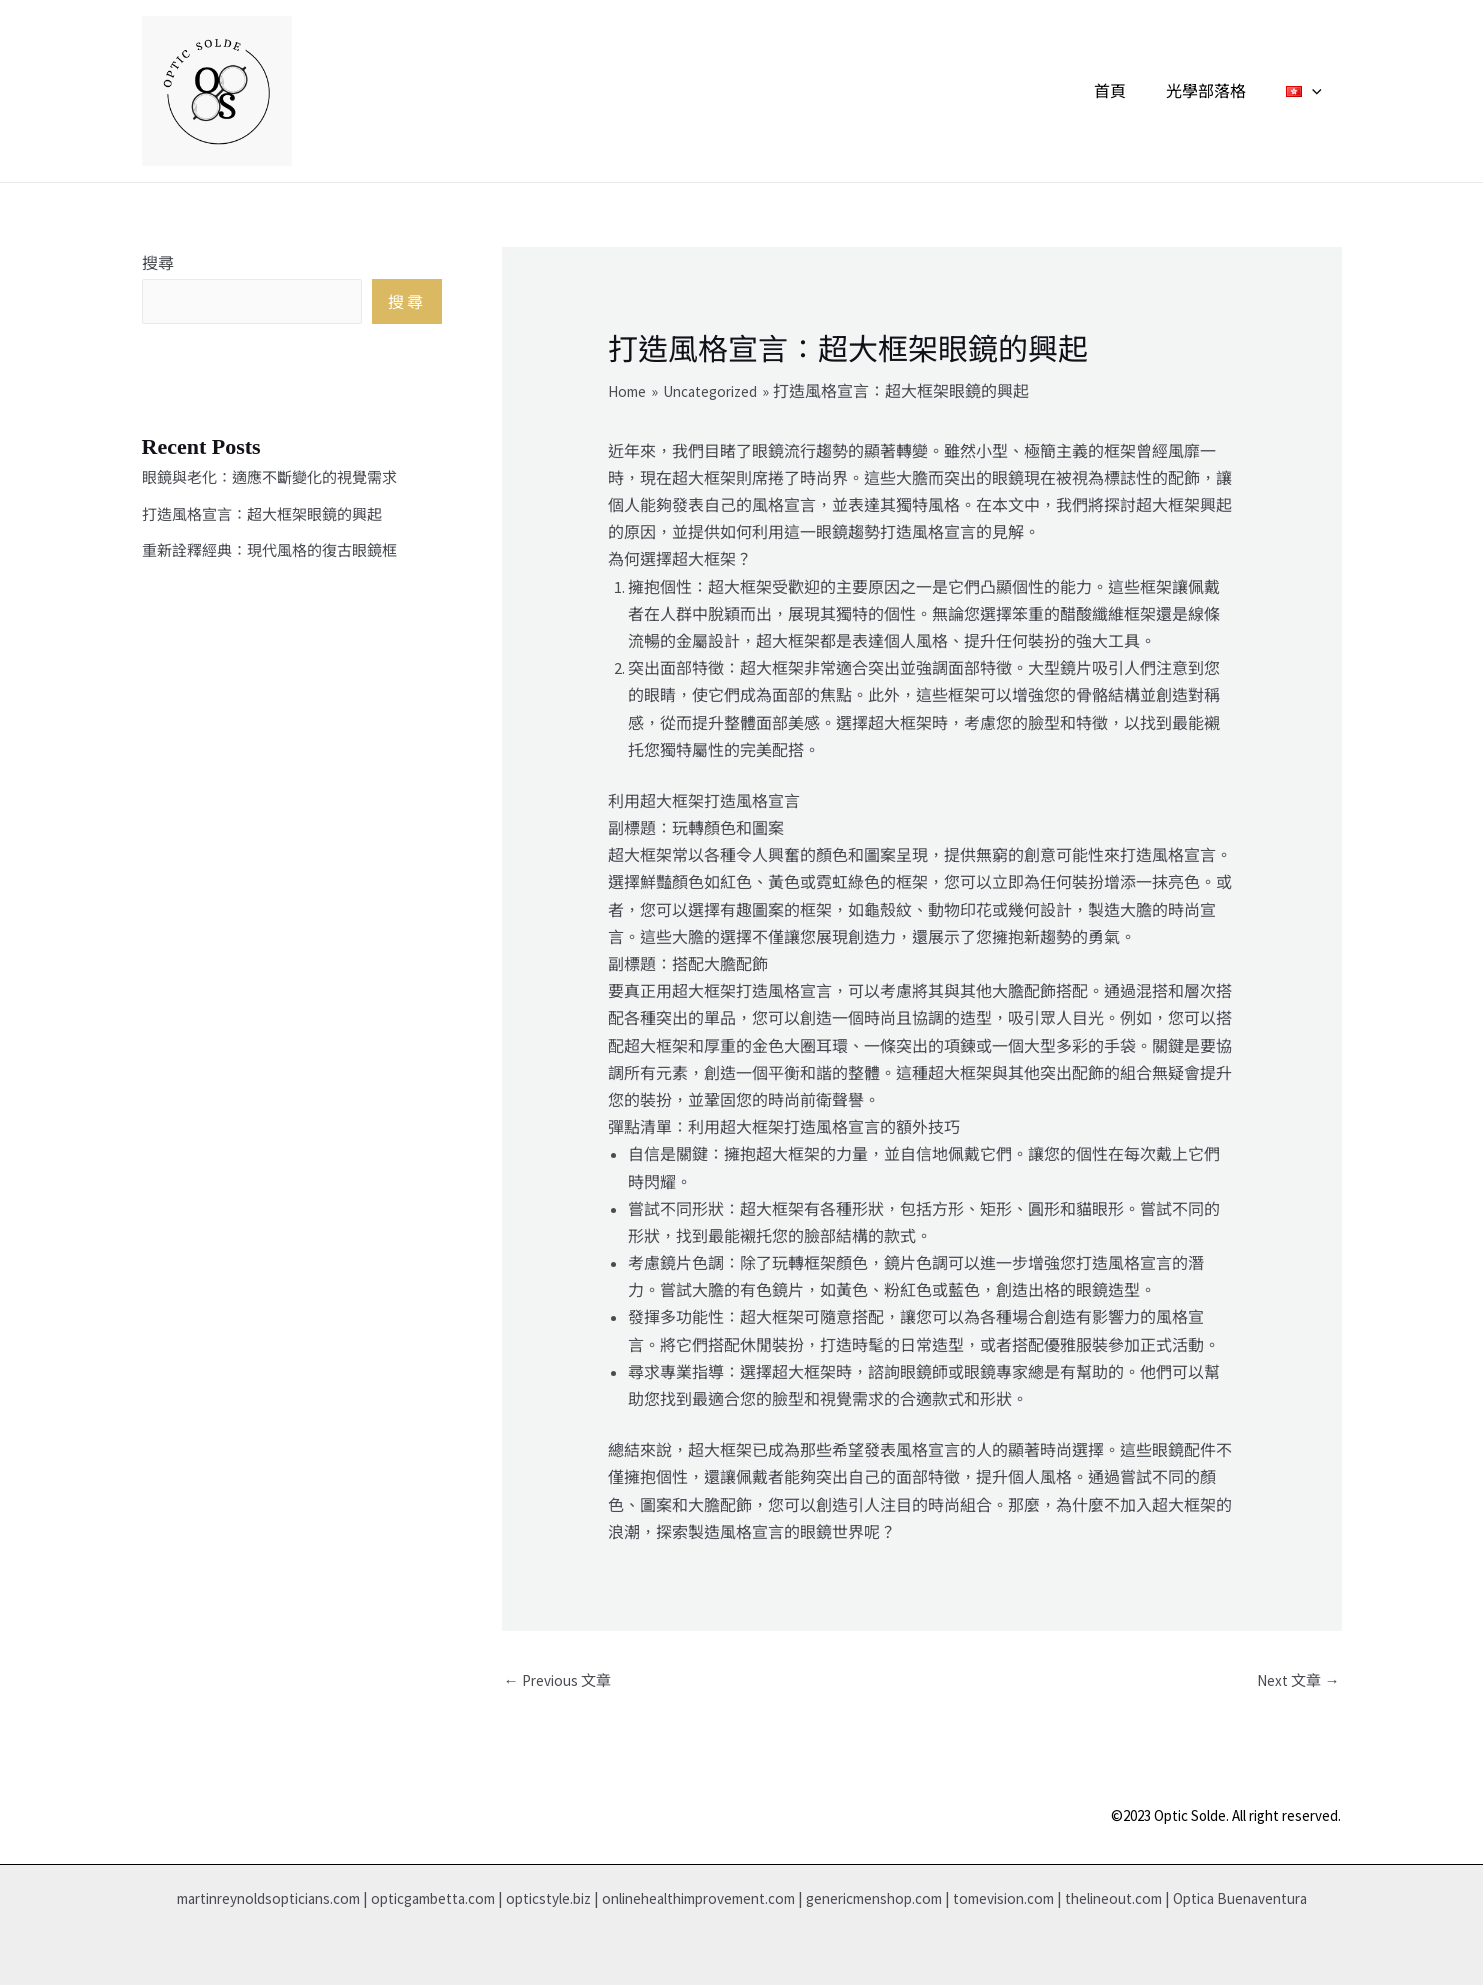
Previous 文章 (560, 1682)
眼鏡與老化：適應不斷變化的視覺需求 (278, 487)
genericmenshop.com (942, 1900)
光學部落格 (1218, 91)
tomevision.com (1083, 1900)
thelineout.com (1203, 1900)
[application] (1316, 91)
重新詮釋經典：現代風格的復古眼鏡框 (278, 559)
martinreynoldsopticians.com (271, 1900)
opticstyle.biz (581, 1900)
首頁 (1130, 91)
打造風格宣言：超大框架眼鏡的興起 (270, 523)
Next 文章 (1296, 1682)
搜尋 (158, 263)
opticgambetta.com (453, 1900)
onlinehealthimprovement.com (748, 1900)
